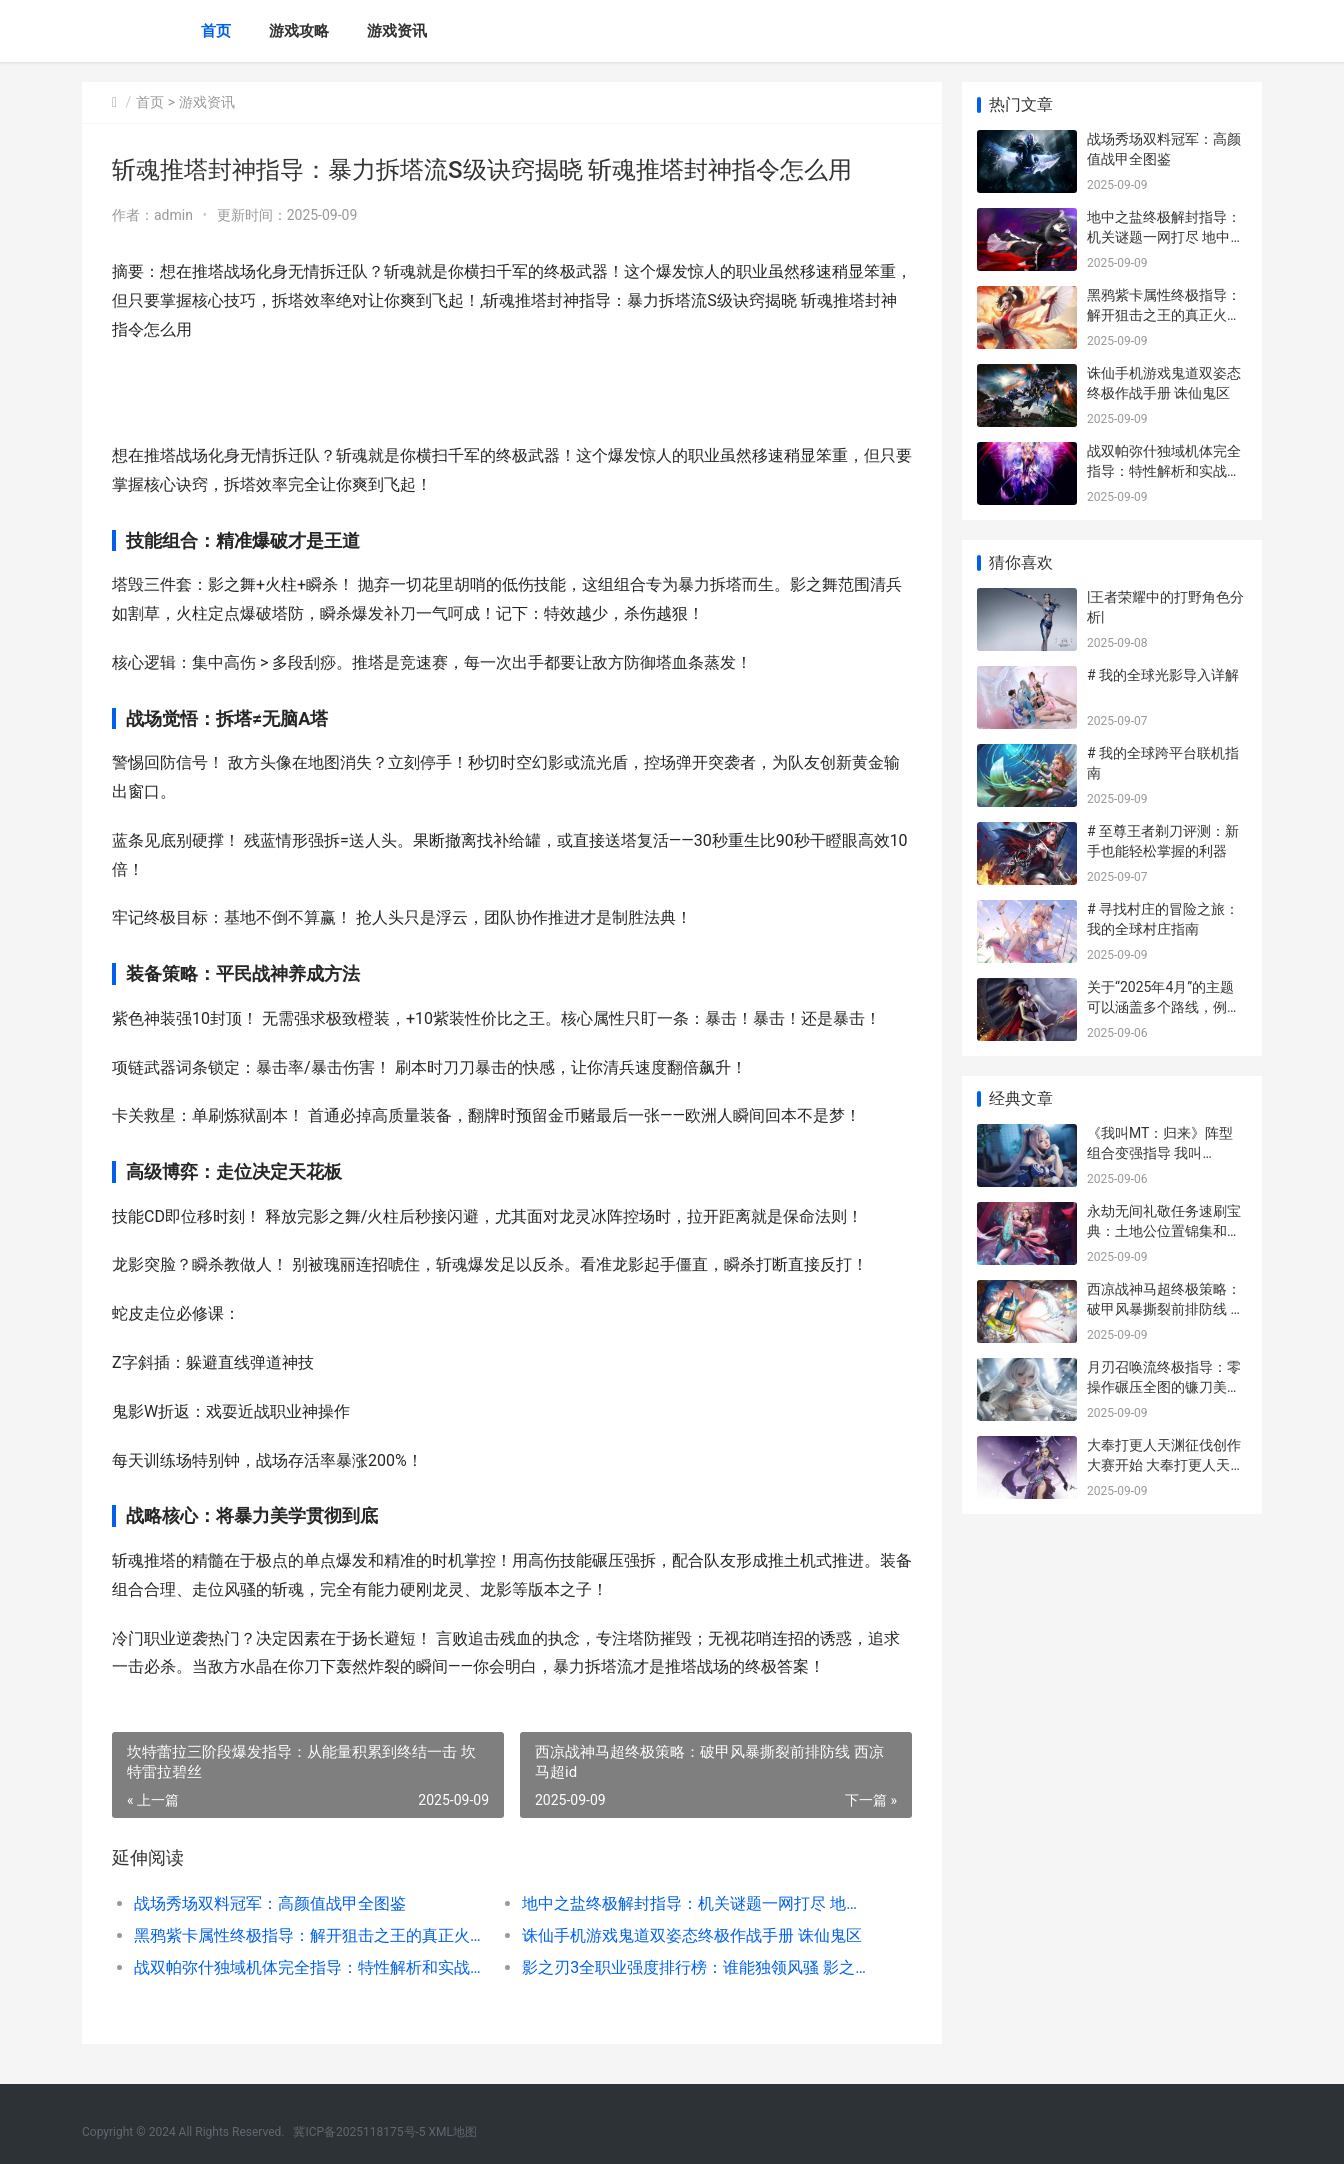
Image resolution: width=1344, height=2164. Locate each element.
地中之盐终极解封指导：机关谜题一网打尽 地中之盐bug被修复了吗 (696, 1903)
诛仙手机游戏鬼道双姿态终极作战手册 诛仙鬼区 (692, 1935)
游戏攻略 (299, 31)
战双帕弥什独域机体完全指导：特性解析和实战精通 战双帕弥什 (308, 1967)
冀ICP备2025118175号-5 (359, 2132)
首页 (216, 31)
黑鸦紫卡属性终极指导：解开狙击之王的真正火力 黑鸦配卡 (308, 1935)
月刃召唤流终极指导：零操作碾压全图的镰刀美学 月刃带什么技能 (1164, 1386)
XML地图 (453, 2132)
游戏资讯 (397, 31)
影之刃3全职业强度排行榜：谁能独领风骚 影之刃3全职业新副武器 (696, 1967)
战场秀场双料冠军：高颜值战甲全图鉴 (270, 1903)
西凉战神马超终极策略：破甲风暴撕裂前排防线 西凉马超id (1165, 1308)
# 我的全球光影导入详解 (1163, 675)
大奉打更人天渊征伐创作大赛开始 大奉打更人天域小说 (1165, 1464)
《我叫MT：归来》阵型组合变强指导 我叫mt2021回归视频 (1160, 1152)
